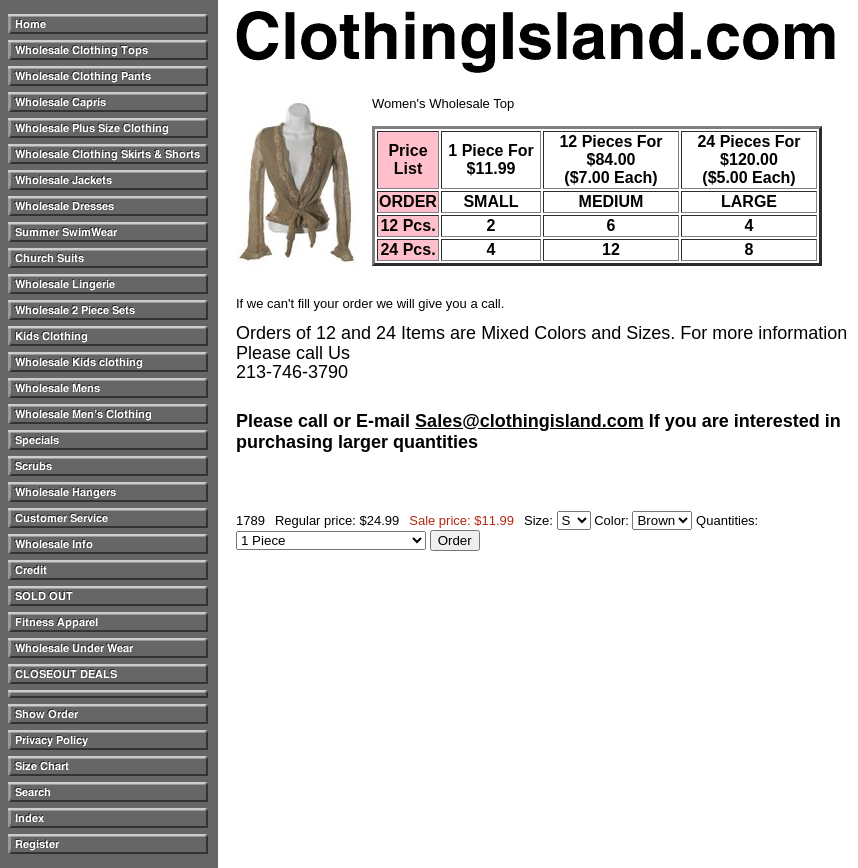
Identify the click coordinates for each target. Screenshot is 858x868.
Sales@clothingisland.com (529, 421)
